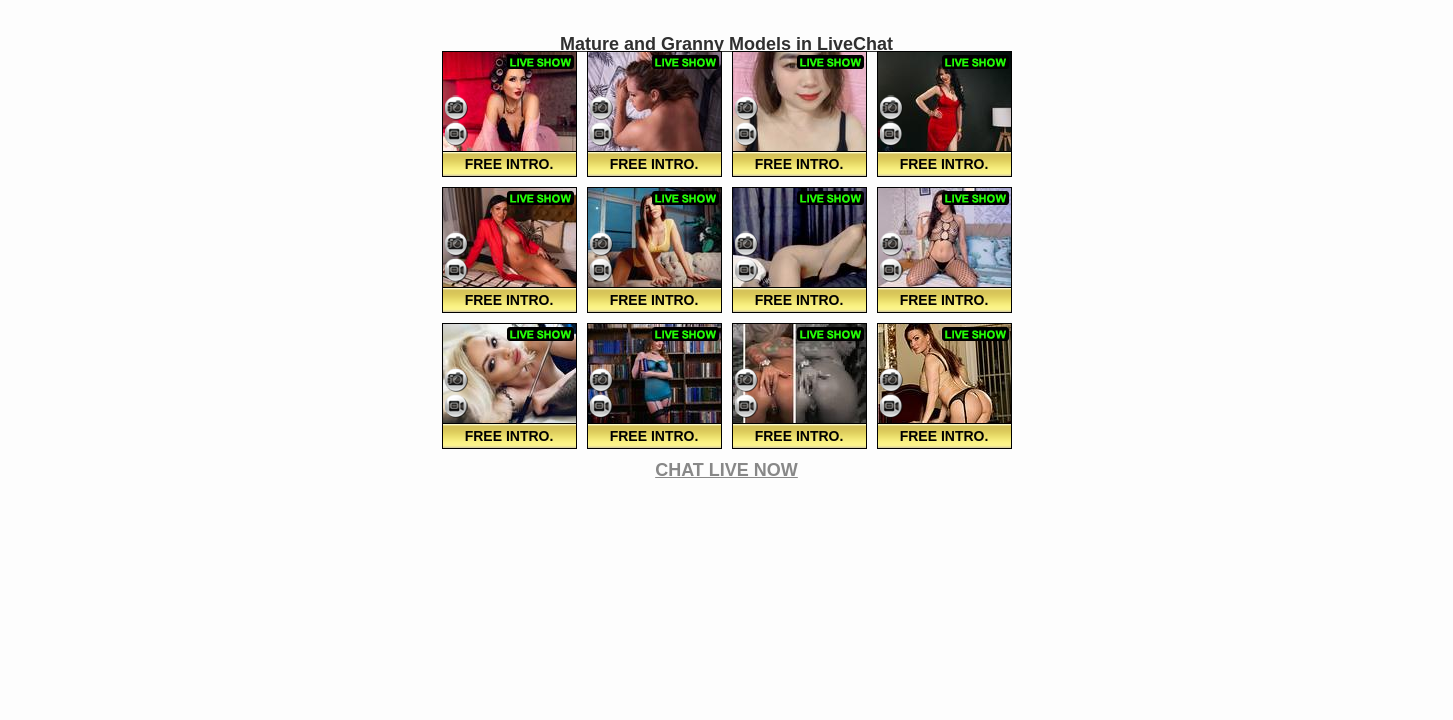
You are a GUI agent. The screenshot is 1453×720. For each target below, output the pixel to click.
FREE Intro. (509, 164)
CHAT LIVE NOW (726, 470)
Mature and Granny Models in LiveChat (726, 44)
